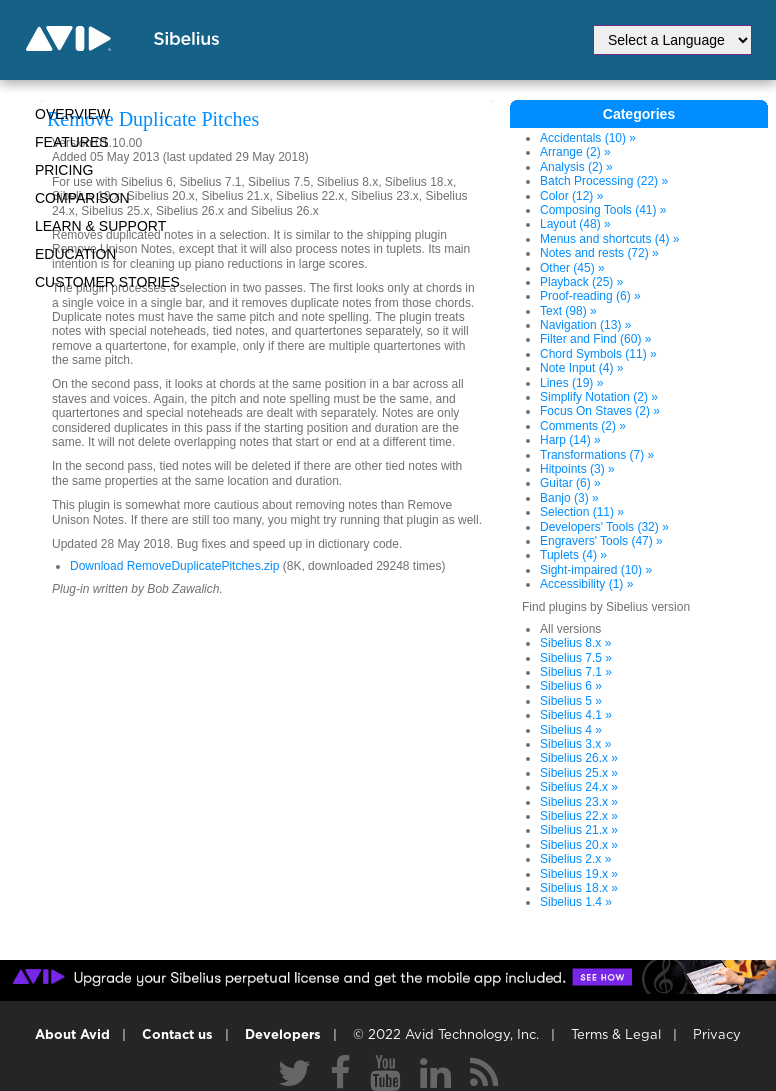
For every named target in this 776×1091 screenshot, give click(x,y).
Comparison (82, 198)
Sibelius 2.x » (575, 859)
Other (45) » (572, 268)
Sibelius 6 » (571, 686)
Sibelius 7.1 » (576, 672)
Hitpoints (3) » (577, 469)
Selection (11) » (582, 512)
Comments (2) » (583, 426)
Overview (72, 114)
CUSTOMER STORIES (107, 282)
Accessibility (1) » (586, 584)
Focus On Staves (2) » (600, 411)
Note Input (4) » (581, 368)
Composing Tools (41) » (603, 210)
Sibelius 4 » (571, 730)
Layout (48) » (575, 224)
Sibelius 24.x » (579, 787)
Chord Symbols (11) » (598, 354)
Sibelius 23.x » (579, 802)
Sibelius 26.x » (579, 758)
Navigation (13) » (585, 325)
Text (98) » (568, 311)
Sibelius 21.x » (579, 830)
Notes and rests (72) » (599, 253)
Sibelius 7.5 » (576, 658)
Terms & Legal (616, 1035)
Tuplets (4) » (573, 555)
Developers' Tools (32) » (604, 527)
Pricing (64, 170)
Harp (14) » (570, 440)
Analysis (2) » (576, 167)
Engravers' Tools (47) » (601, 541)
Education (75, 254)
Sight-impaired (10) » (596, 570)
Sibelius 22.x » (579, 816)
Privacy (717, 1035)
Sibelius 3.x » (575, 744)
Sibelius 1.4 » (576, 902)
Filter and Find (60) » (595, 339)
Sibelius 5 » (571, 701)
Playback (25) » (581, 282)
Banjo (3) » (569, 498)
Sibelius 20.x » (579, 845)
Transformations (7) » (597, 455)
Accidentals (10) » (588, 138)
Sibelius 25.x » (579, 773)
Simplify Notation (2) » (599, 397)
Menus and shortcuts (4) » (609, 239)
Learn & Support (100, 226)
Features (72, 142)
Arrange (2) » (575, 152)
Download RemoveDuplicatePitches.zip (174, 566)
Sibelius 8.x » (575, 643)
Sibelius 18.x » (579, 888)
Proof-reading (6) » (590, 296)
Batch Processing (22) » (604, 181)
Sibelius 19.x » (579, 874)
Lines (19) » (571, 383)
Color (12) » (571, 196)
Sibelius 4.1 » (576, 715)
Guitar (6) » (570, 483)
